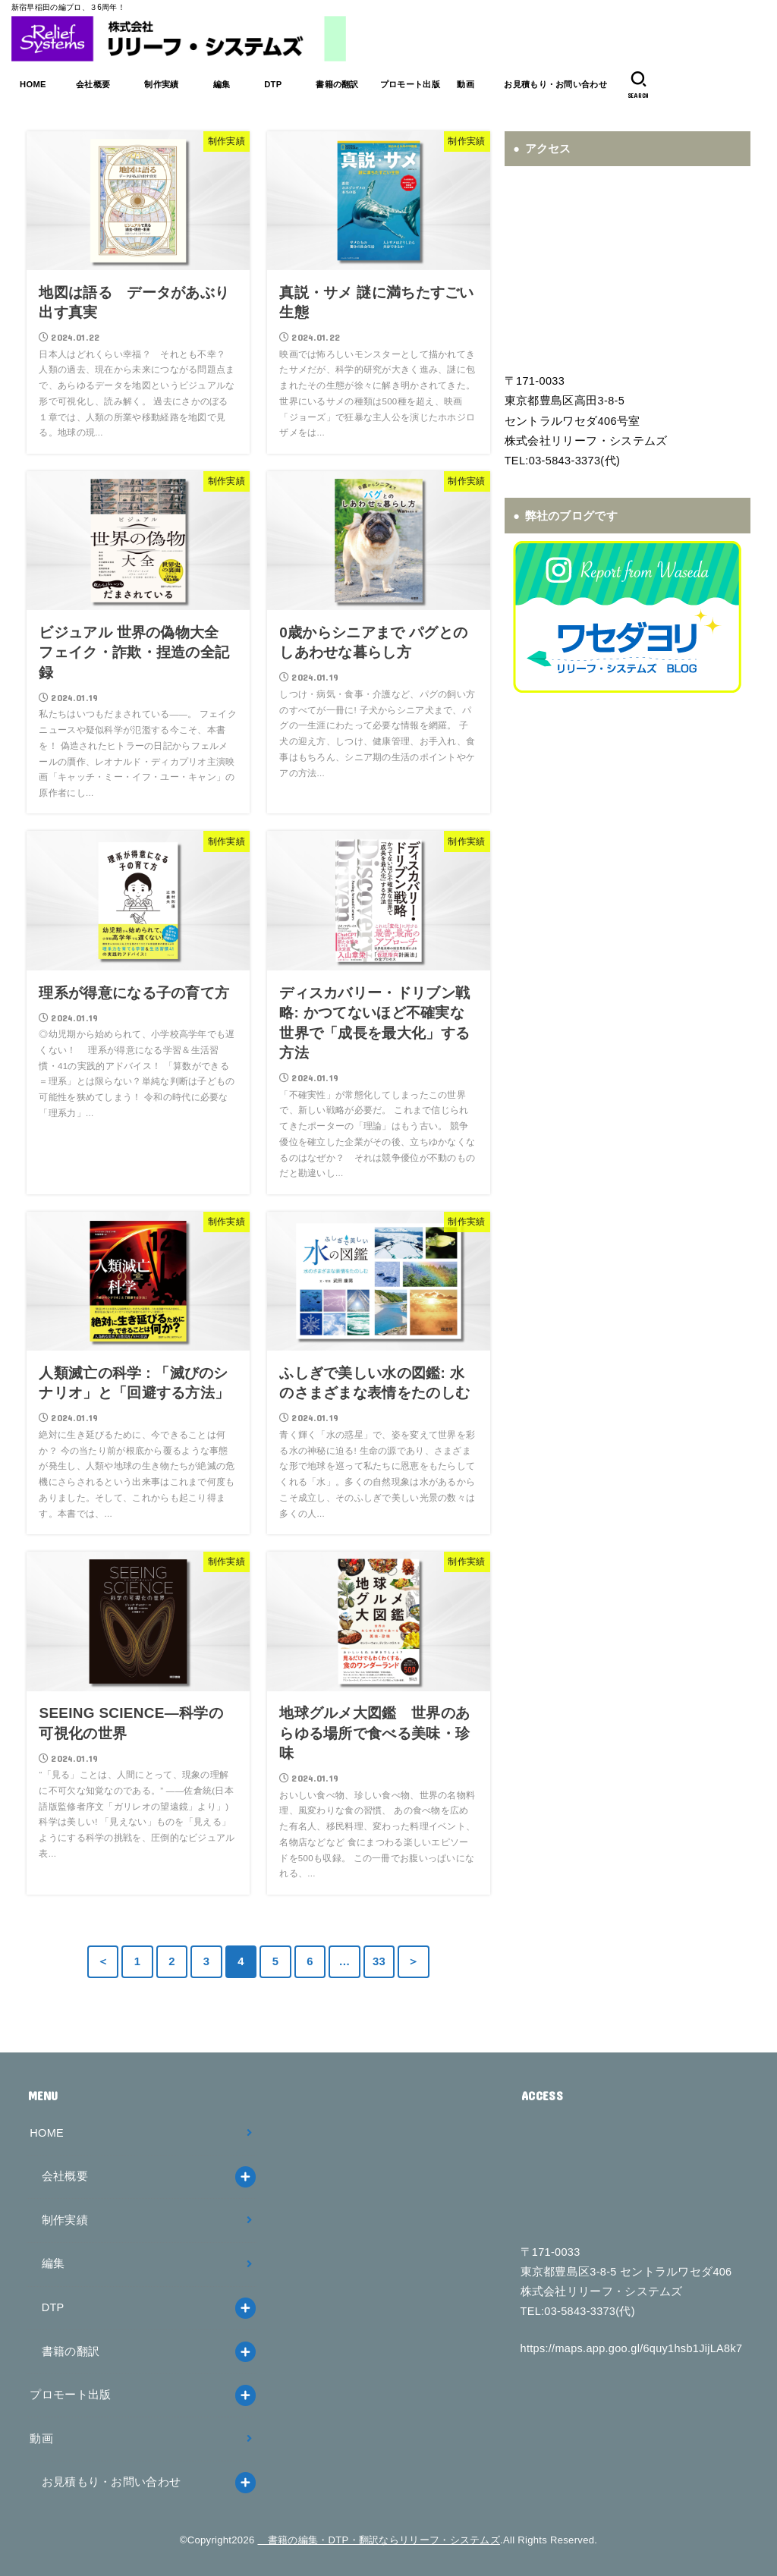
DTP (273, 84)
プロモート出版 (410, 84)
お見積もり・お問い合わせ (555, 84)
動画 (465, 84)
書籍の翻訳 (337, 84)
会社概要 (93, 84)
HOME (33, 84)
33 (379, 1961)
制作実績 (161, 84)
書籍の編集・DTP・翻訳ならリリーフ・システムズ (378, 2540)
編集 (221, 84)
